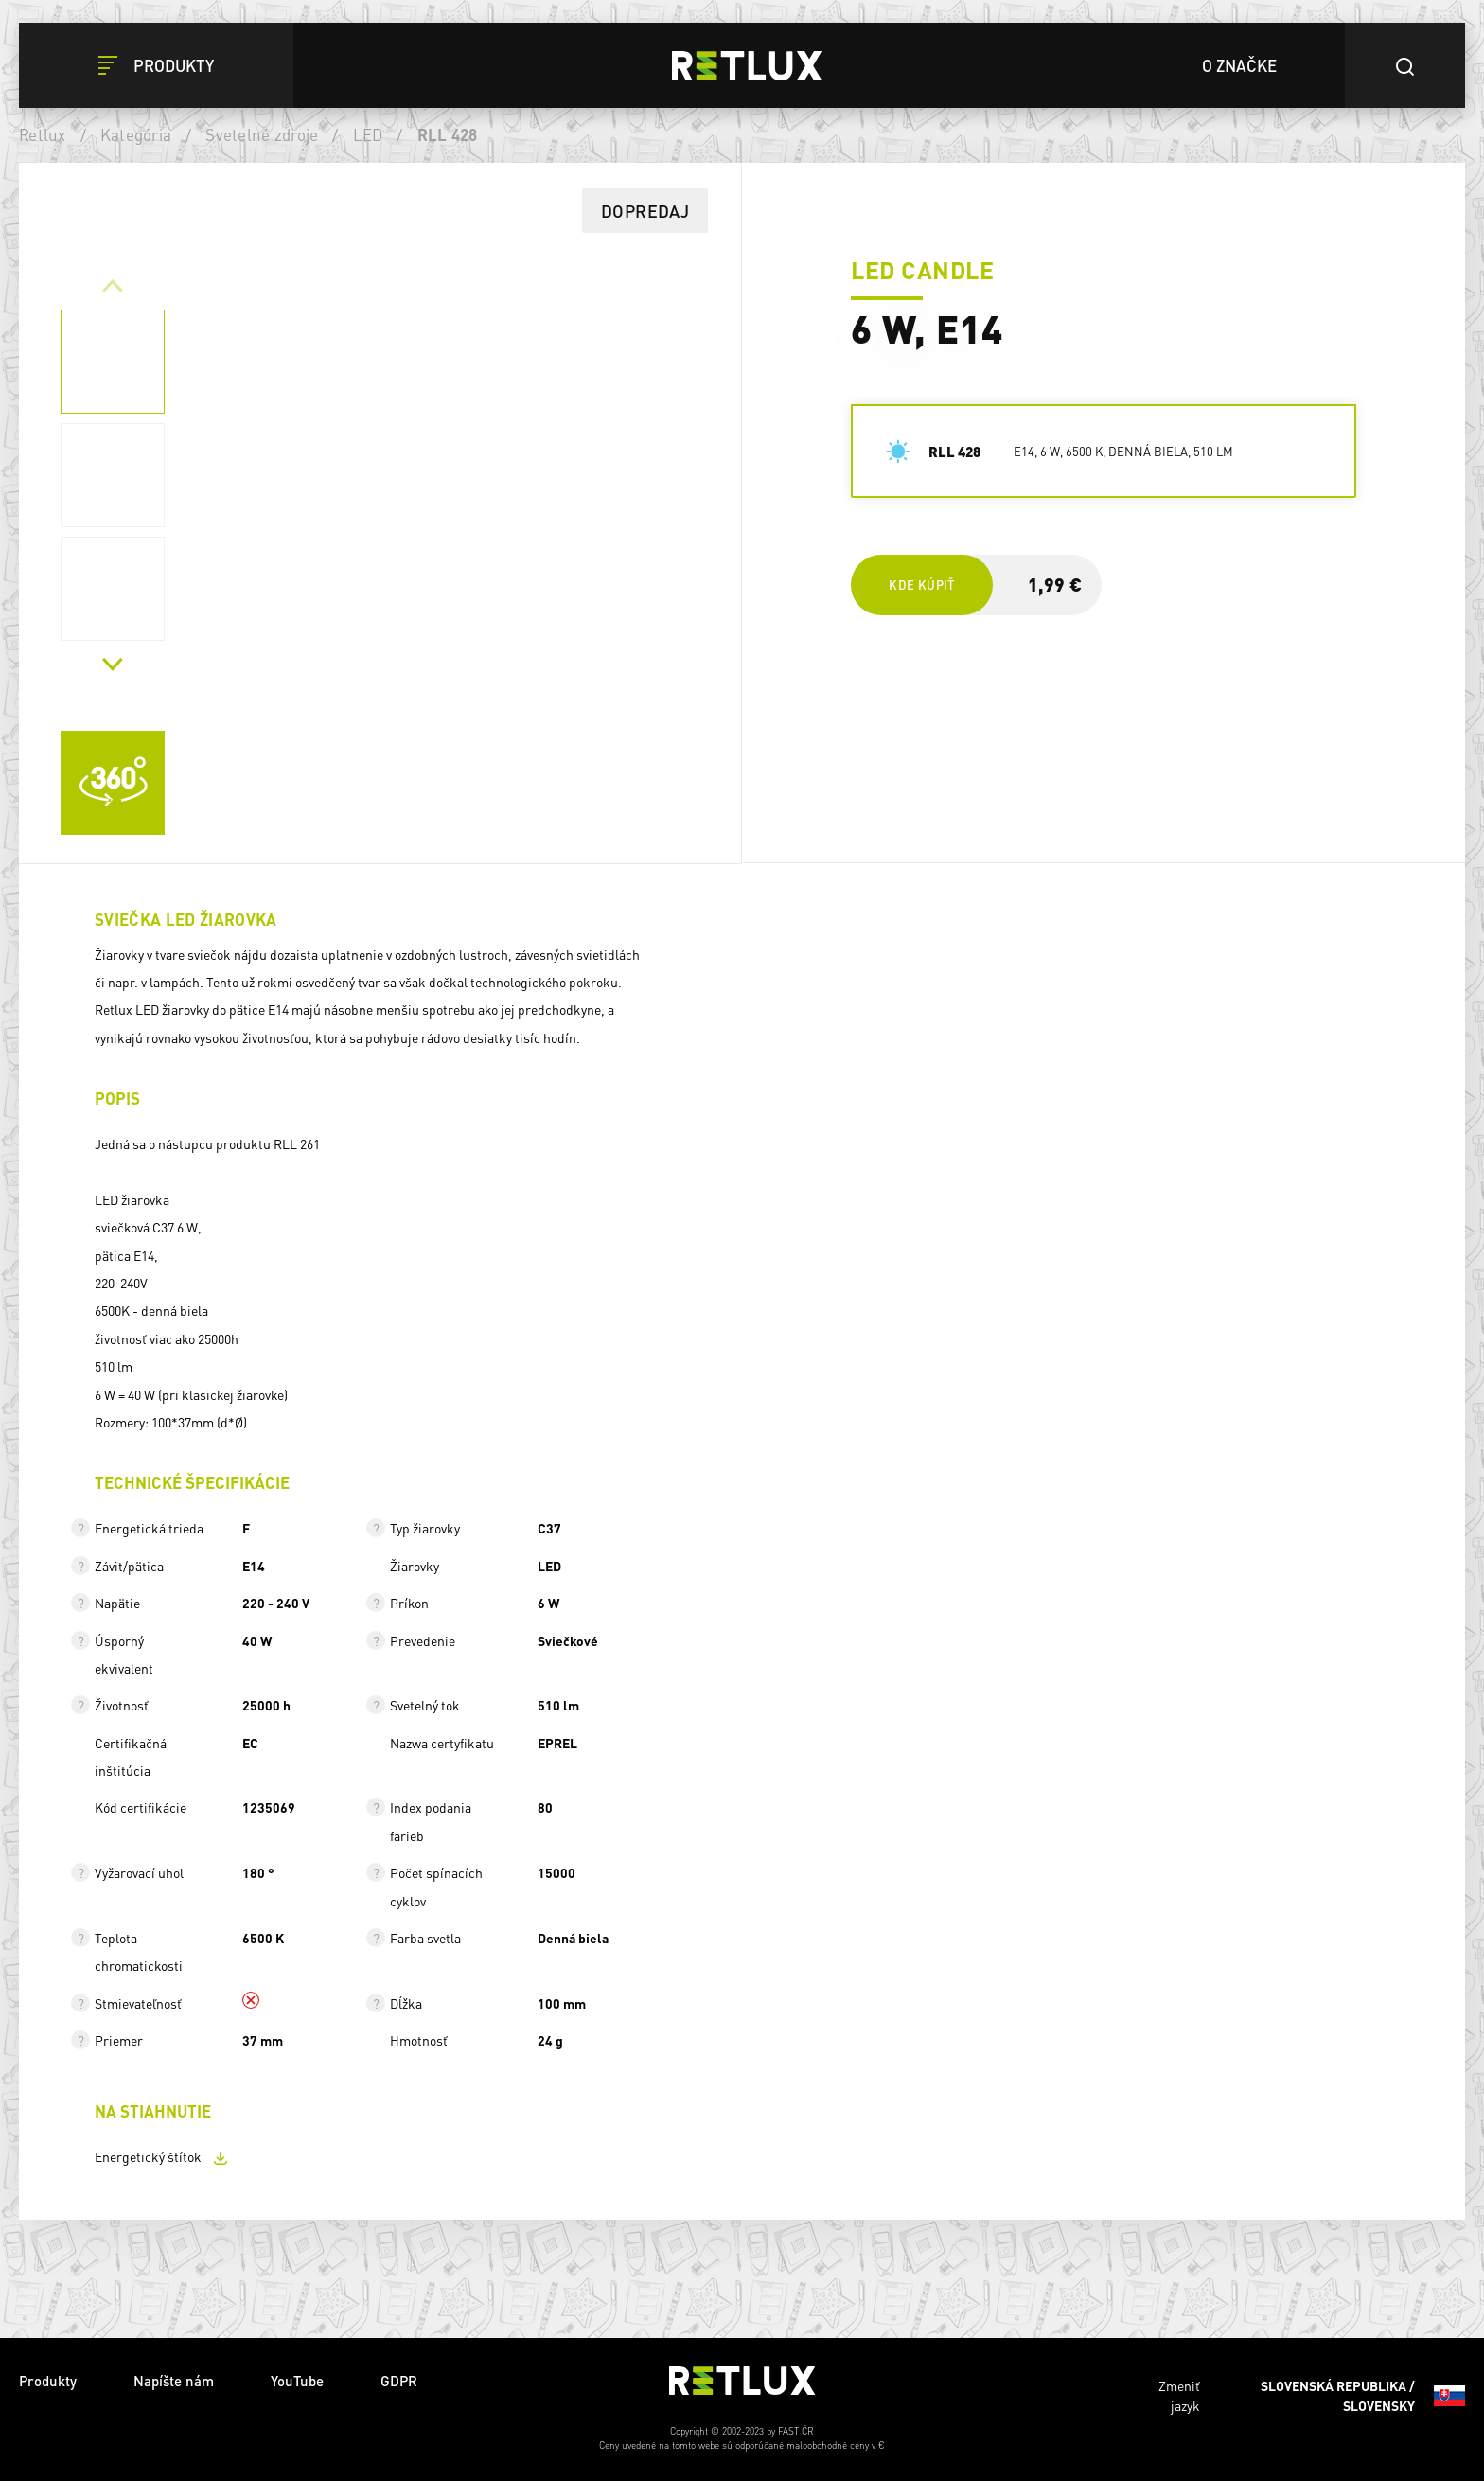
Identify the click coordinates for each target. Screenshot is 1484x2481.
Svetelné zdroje (261, 134)
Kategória (135, 134)
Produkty (48, 2380)
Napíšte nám (173, 2380)
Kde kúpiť (921, 584)
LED (368, 134)
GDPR (398, 2380)
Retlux (42, 134)
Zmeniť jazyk (1311, 2396)
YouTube (297, 2380)
